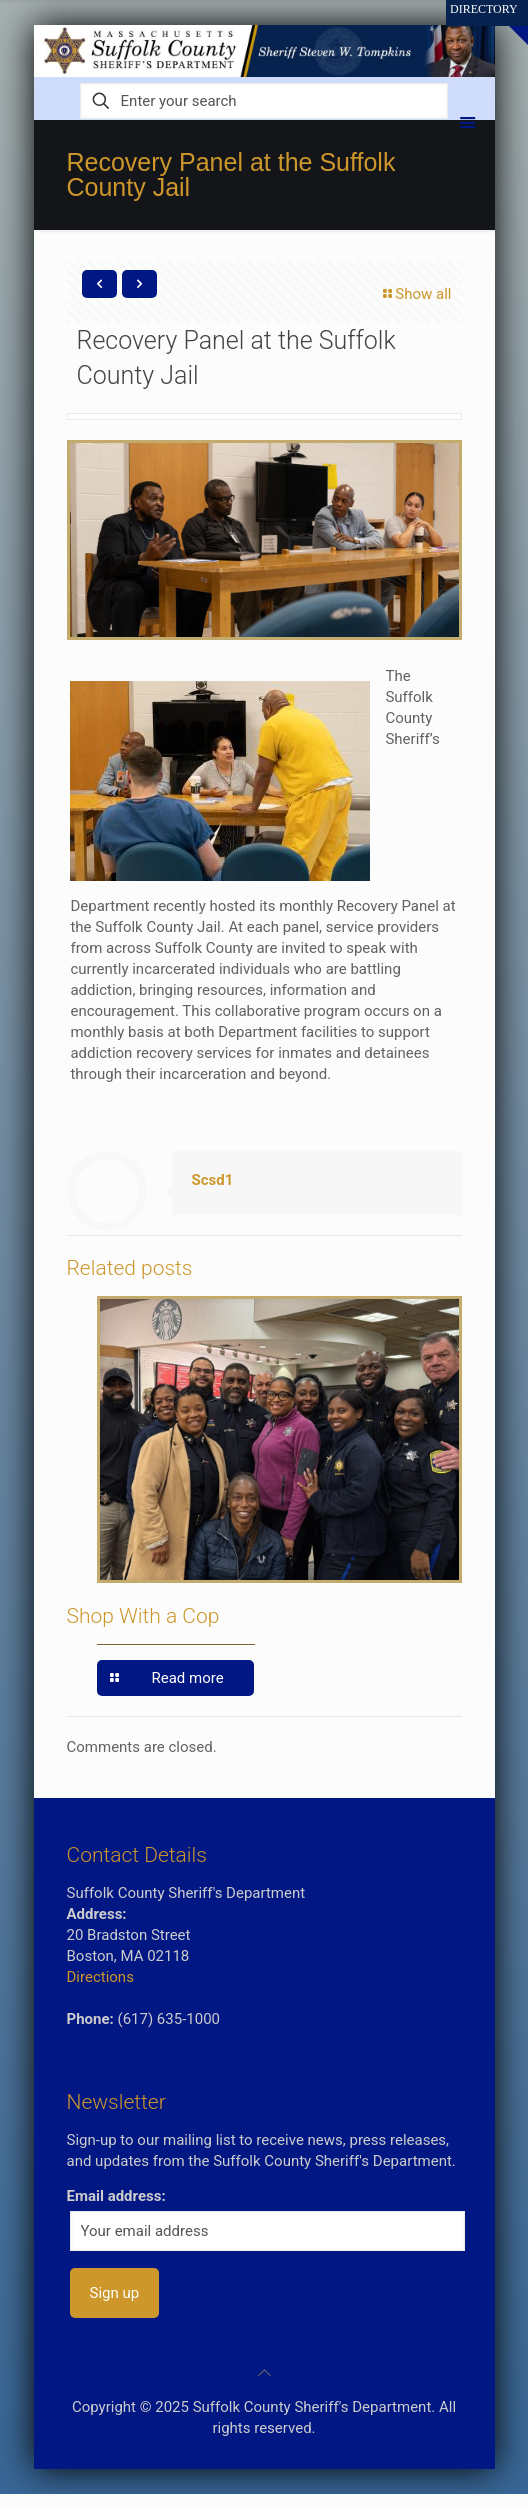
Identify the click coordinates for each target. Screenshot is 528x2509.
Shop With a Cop (143, 1616)
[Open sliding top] (505, 22)
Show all (415, 294)
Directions (100, 1977)
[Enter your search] (264, 101)
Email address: (116, 2196)
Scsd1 (213, 1180)
